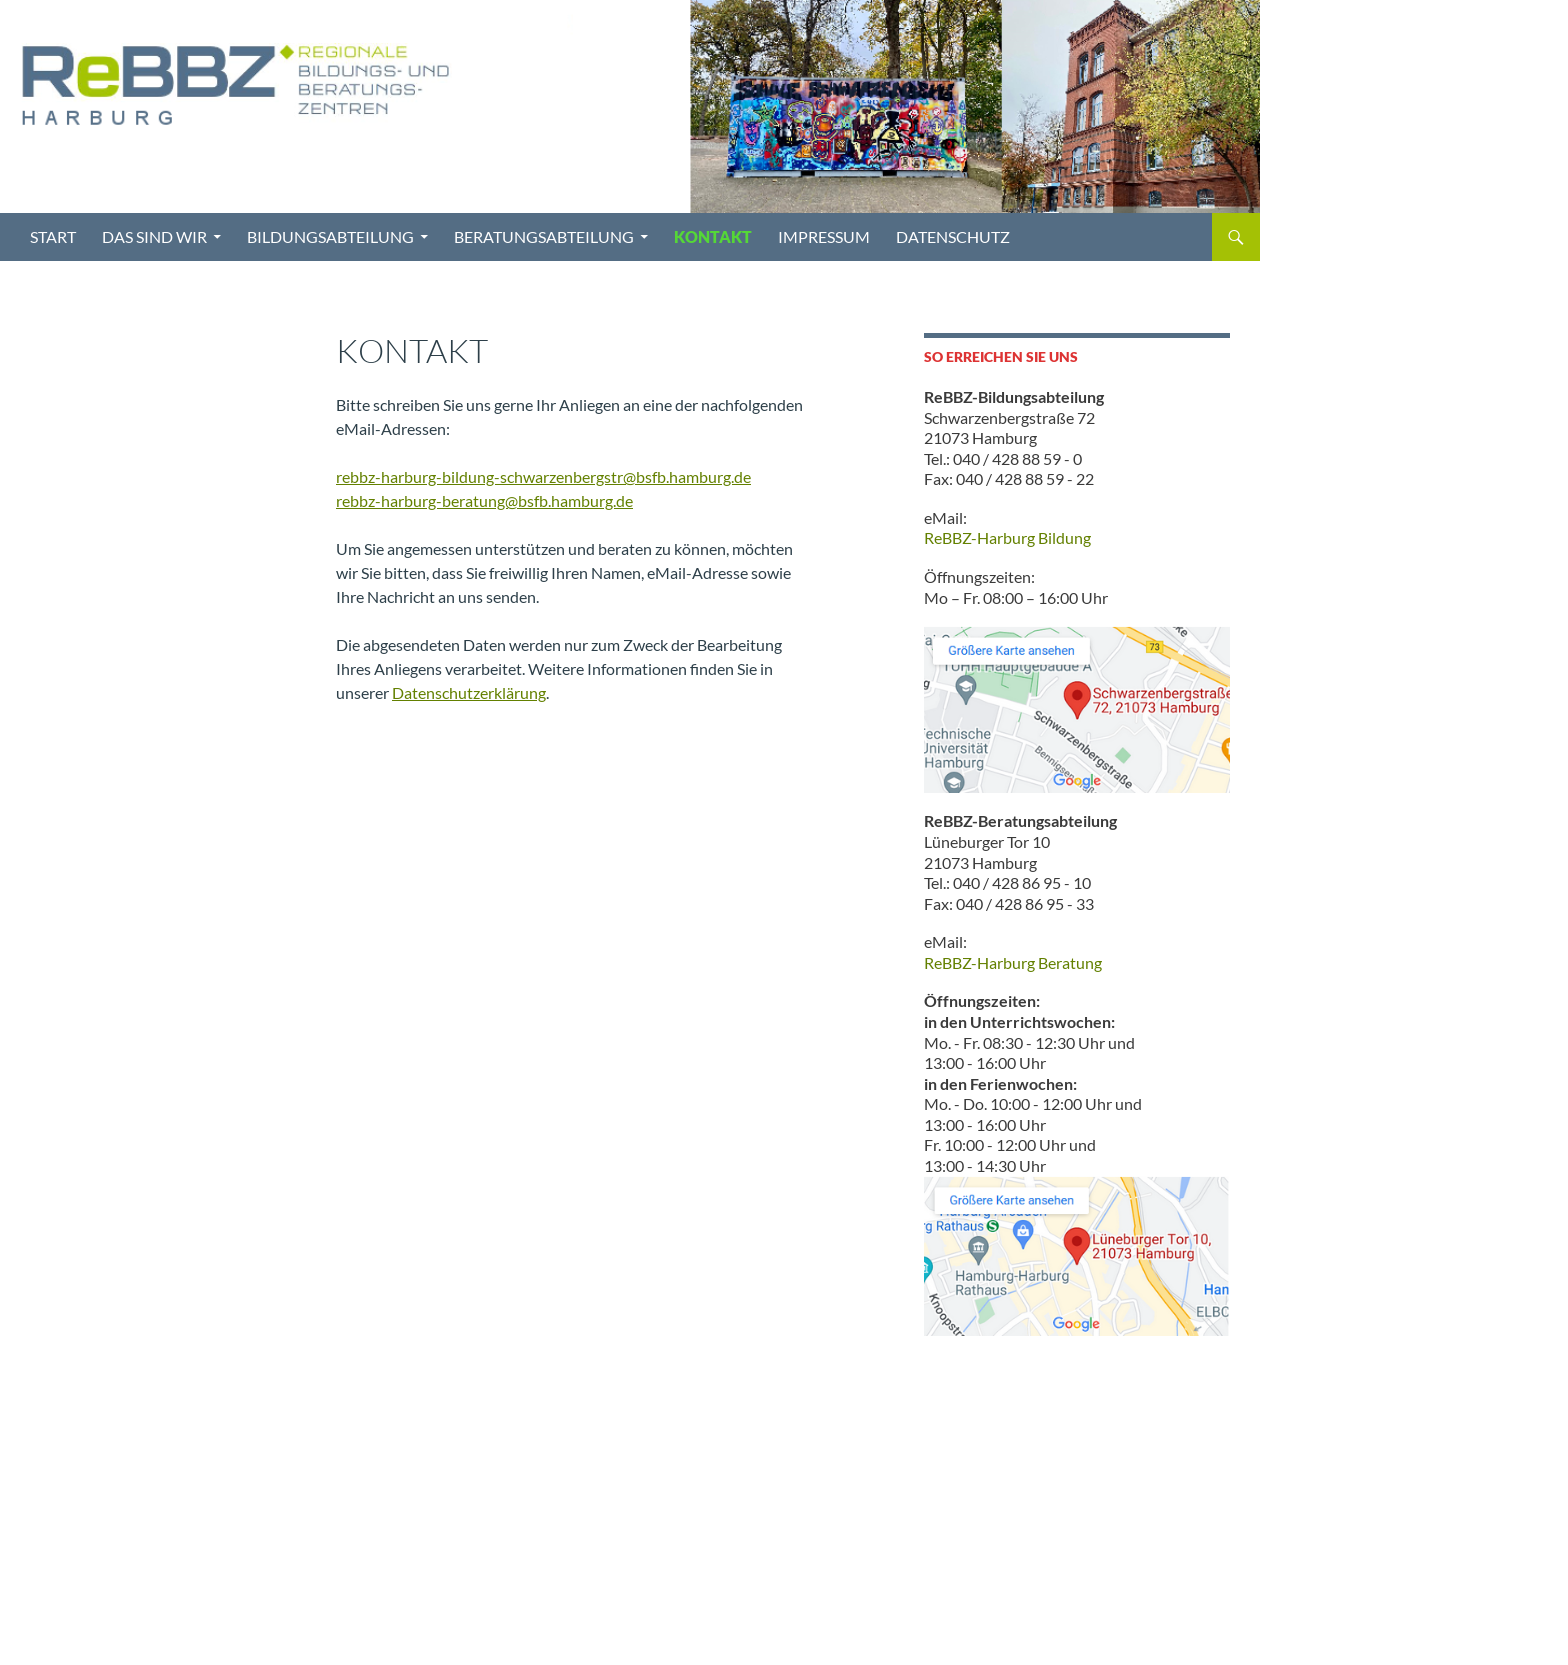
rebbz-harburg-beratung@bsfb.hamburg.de (484, 500)
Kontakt (713, 236)
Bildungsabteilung (330, 236)
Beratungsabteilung (544, 236)
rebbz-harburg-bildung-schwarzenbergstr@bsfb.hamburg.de (543, 476)
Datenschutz (953, 236)
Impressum (824, 236)
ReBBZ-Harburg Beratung (1013, 962)
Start (53, 236)
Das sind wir (154, 236)
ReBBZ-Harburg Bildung (1007, 537)
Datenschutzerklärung (469, 692)
